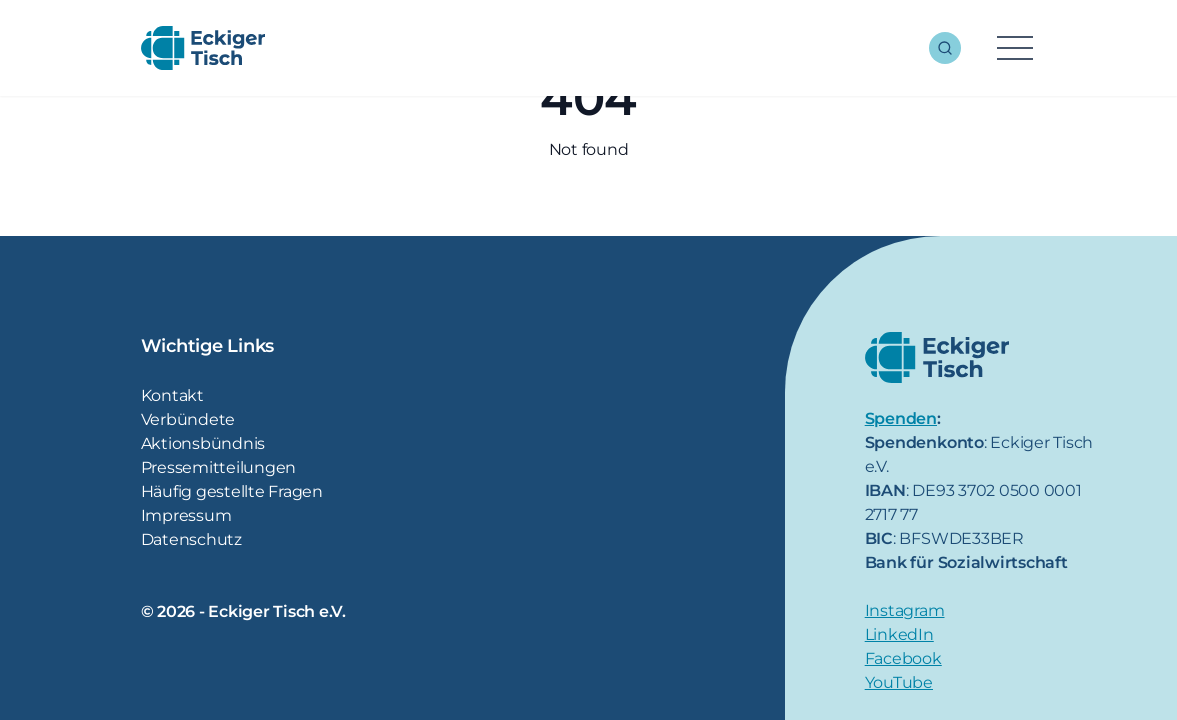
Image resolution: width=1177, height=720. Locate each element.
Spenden (901, 418)
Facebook (903, 658)
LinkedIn (899, 634)
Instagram (905, 610)
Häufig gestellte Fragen (232, 491)
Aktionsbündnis (203, 443)
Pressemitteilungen (219, 467)
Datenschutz (191, 539)
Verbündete (188, 419)
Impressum (186, 515)
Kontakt (172, 395)
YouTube (899, 682)
